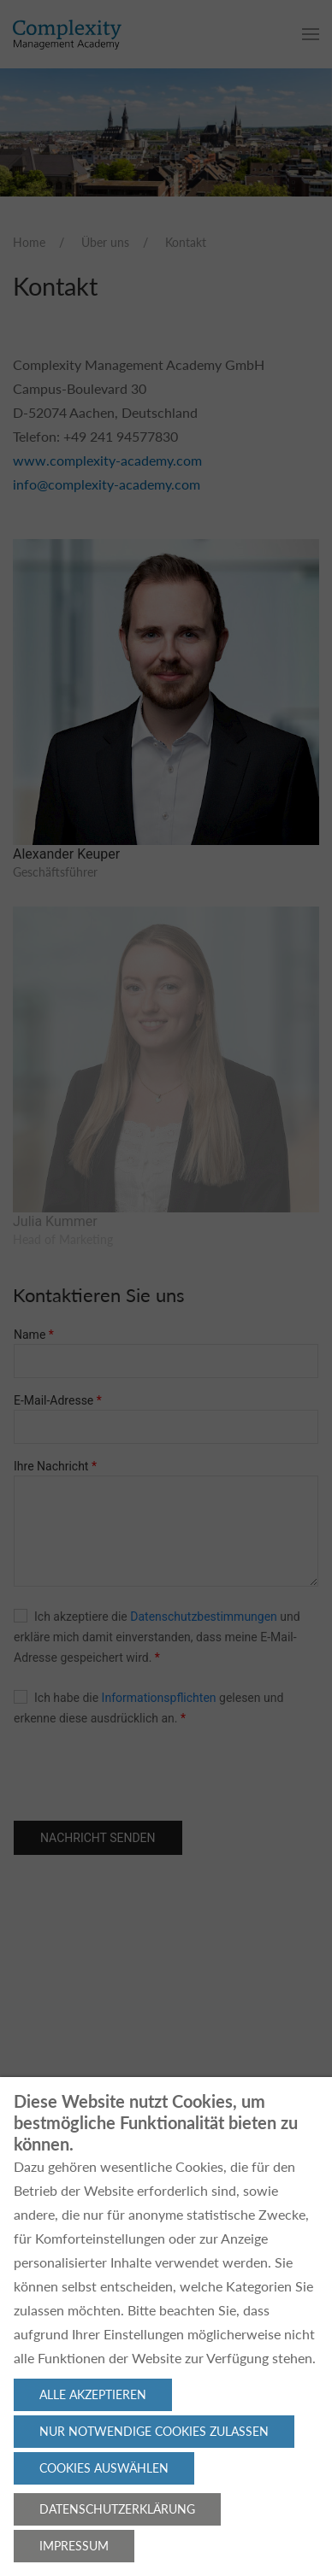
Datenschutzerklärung (117, 2509)
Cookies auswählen (104, 2468)
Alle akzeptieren (92, 2394)
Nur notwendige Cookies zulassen (154, 2431)
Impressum (74, 2545)
